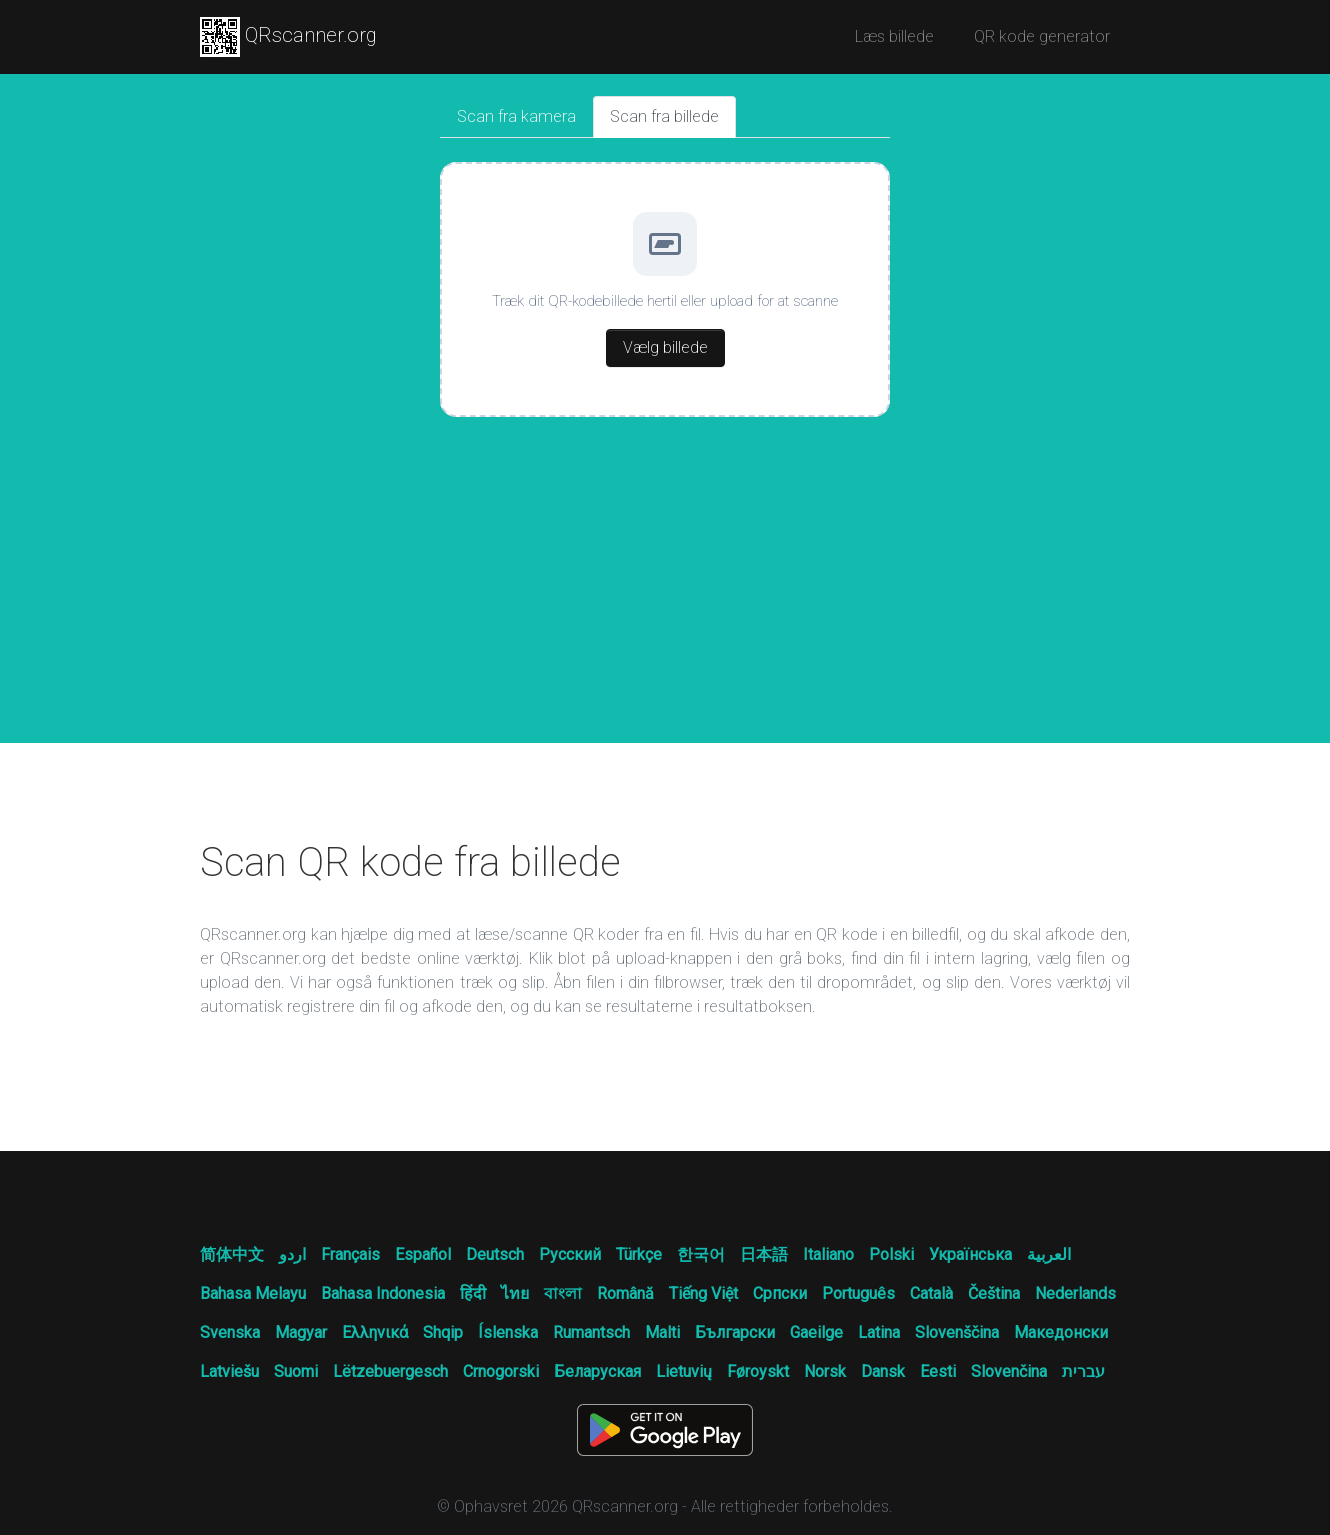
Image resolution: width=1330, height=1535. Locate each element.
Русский (570, 1254)
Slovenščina (957, 1332)
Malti (662, 1332)
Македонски (1061, 1332)
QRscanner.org (288, 37)
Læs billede (894, 36)
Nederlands (1075, 1293)
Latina (879, 1332)
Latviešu (229, 1371)
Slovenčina (1009, 1371)
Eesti (938, 1371)
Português (858, 1293)
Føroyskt (758, 1371)
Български (735, 1332)
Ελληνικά (375, 1332)
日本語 (764, 1254)
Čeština (994, 1293)
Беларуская (597, 1371)
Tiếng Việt (703, 1293)
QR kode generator (1042, 36)
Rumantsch (591, 1332)
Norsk (825, 1371)
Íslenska (508, 1332)
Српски (780, 1293)
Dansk (883, 1371)
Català (931, 1293)
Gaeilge (816, 1332)
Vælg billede (665, 347)
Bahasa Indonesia (383, 1293)
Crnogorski (501, 1371)
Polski (891, 1254)
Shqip (443, 1332)
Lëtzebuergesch (390, 1371)
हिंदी (473, 1293)
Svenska (230, 1332)
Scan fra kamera (516, 116)
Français (350, 1254)
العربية (1049, 1254)
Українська (970, 1254)
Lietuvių (684, 1371)
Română (625, 1293)
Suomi (296, 1371)
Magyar (301, 1332)
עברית (1083, 1371)
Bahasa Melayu (253, 1293)
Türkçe (639, 1254)
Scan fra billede (664, 116)
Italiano (828, 1254)
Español (423, 1254)
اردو (292, 1254)
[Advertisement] (665, 593)
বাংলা (563, 1293)
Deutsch (495, 1254)
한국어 (701, 1254)
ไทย (515, 1293)
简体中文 (232, 1254)
